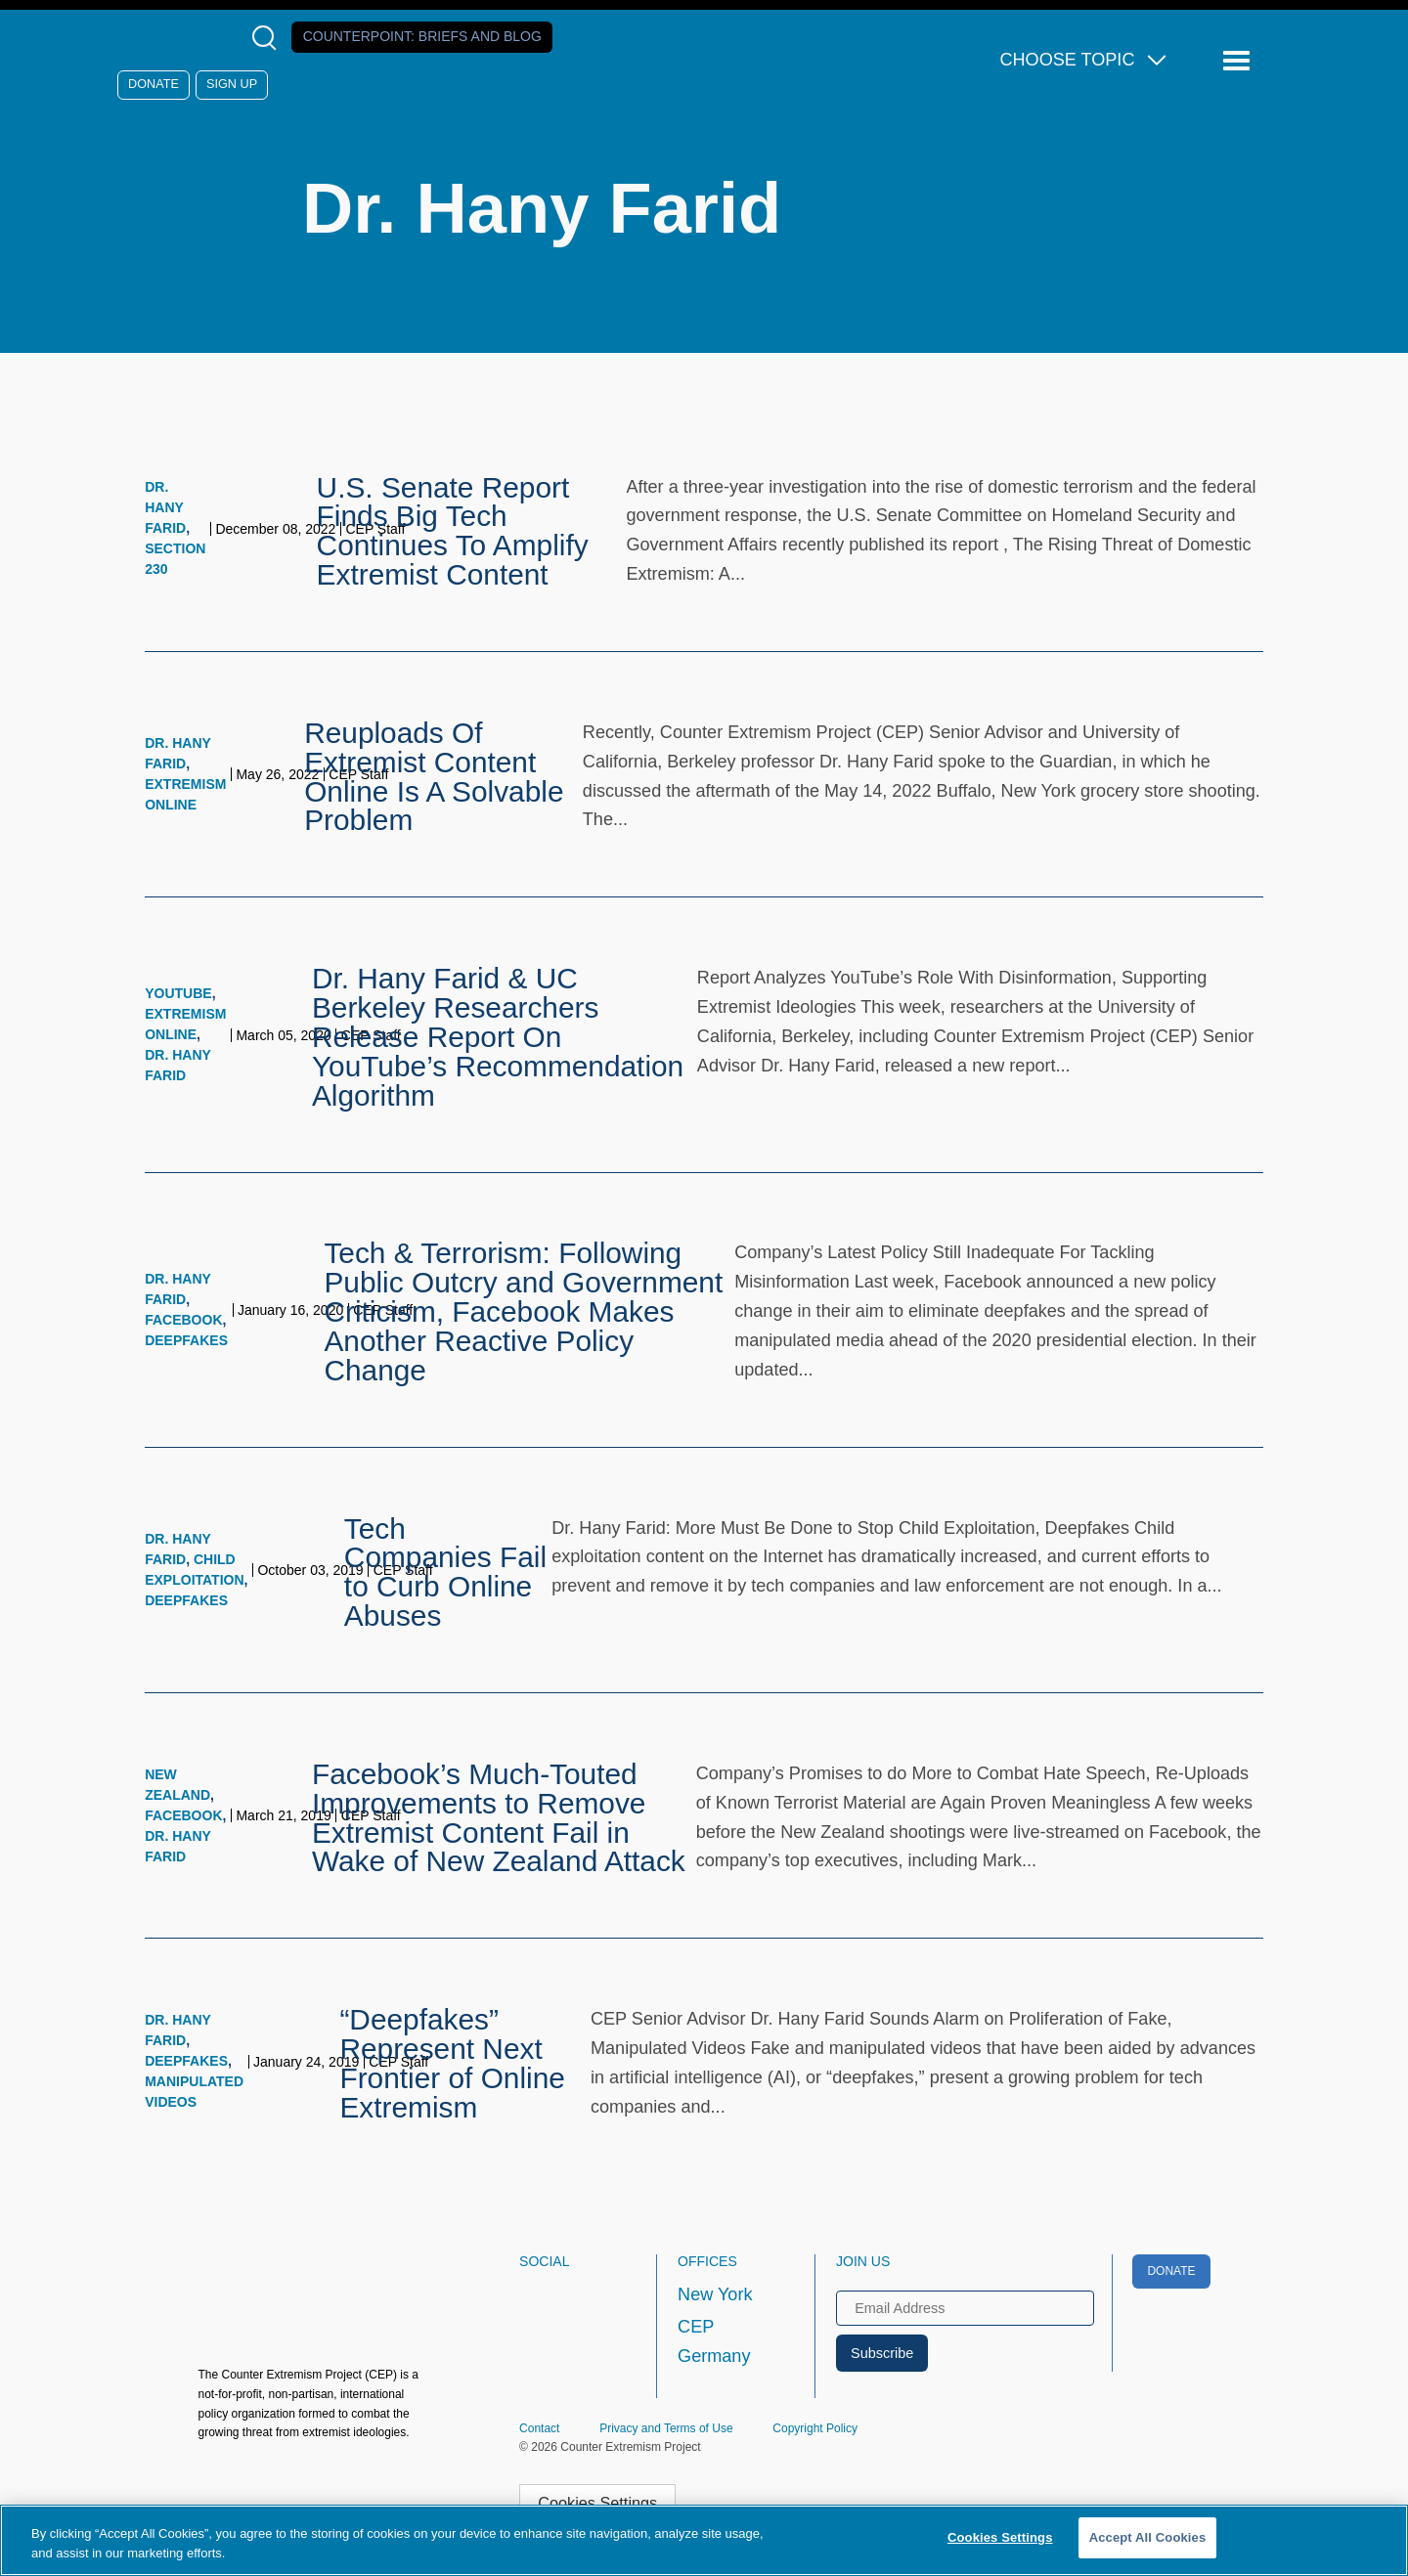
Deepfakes (186, 1340)
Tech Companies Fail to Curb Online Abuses (445, 1572)
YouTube (178, 993)
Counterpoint (422, 36)
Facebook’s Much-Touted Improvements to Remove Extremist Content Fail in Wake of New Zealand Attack (498, 1817)
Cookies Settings (597, 2502)
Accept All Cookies (1148, 2537)
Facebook (183, 1320)
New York (715, 2294)
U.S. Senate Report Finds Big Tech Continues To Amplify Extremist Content (453, 530)
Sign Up (231, 84)
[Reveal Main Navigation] (1239, 61)
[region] (704, 2540)
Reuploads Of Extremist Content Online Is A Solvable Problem (433, 776)
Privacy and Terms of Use (666, 2428)
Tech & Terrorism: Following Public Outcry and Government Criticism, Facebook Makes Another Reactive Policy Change (523, 1311)
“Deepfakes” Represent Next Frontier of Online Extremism (451, 2062)
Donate (153, 84)
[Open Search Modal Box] (268, 37)
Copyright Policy (815, 2428)
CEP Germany (714, 2341)
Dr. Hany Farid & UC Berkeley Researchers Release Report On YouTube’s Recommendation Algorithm (497, 1036)
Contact (539, 2428)
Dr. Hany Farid (165, 507)
